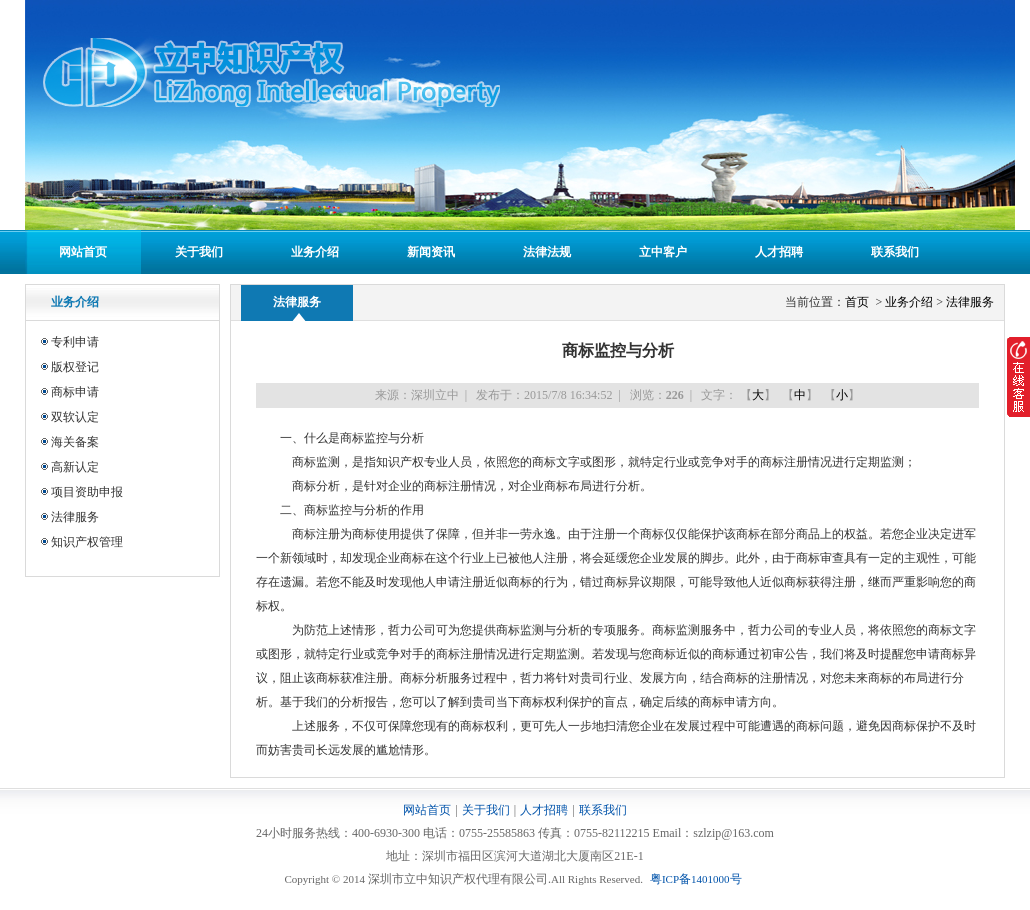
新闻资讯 (431, 252)
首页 (858, 302)
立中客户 (663, 252)
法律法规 (547, 252)
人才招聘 (779, 252)
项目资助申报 (87, 492)
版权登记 (75, 367)
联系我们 (895, 252)
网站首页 (83, 252)
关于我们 (199, 252)
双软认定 (75, 417)
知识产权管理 (87, 542)
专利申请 (75, 342)
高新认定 (75, 467)
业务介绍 (315, 252)
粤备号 (696, 879)
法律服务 (75, 517)
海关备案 (75, 442)
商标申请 (75, 392)
